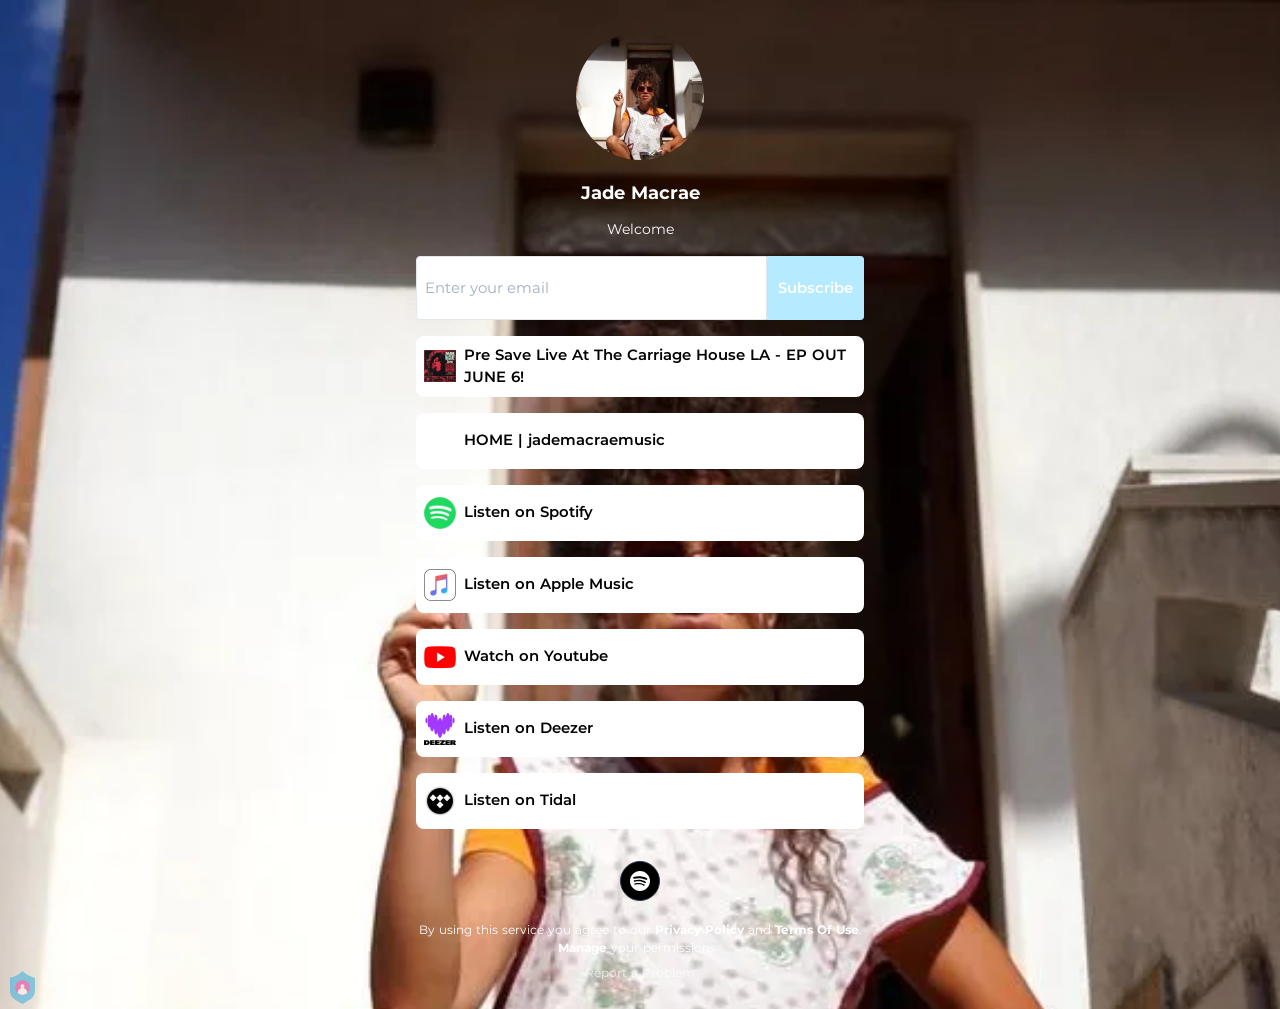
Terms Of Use (817, 929)
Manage (582, 947)
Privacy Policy (699, 929)
